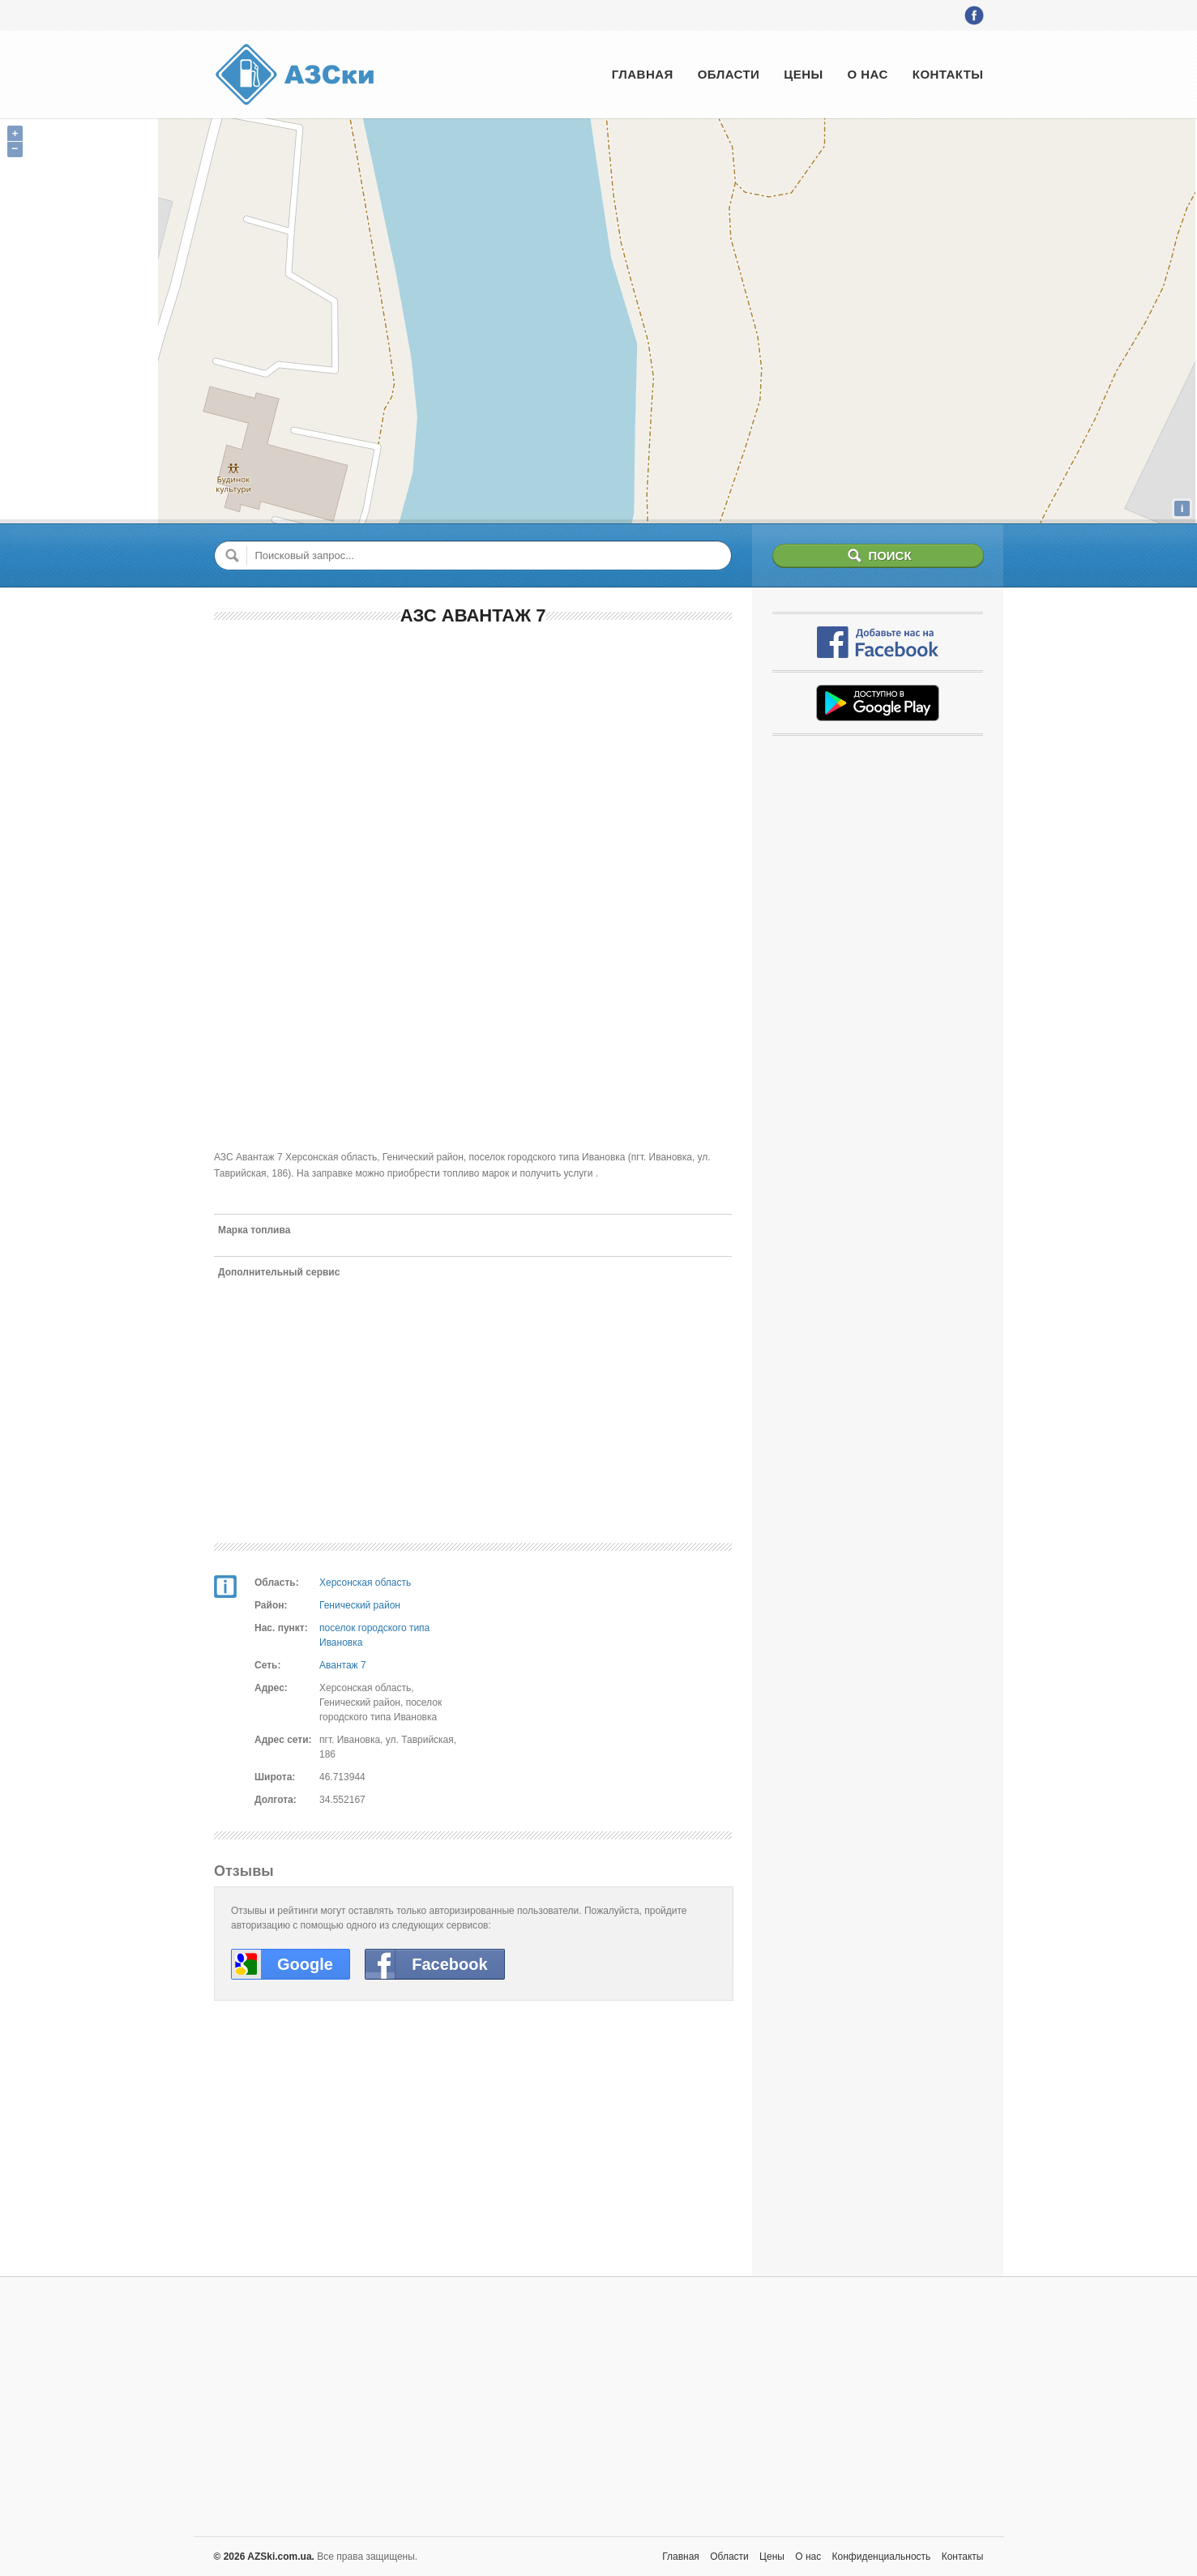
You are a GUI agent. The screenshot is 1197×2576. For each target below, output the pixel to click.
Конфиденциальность (881, 2556)
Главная (642, 74)
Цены (803, 74)
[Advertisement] (473, 757)
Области (729, 74)
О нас (868, 74)
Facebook (449, 1964)
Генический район (359, 1605)
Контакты (948, 74)
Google (305, 1964)
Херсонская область (365, 1582)
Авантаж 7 (342, 1665)
